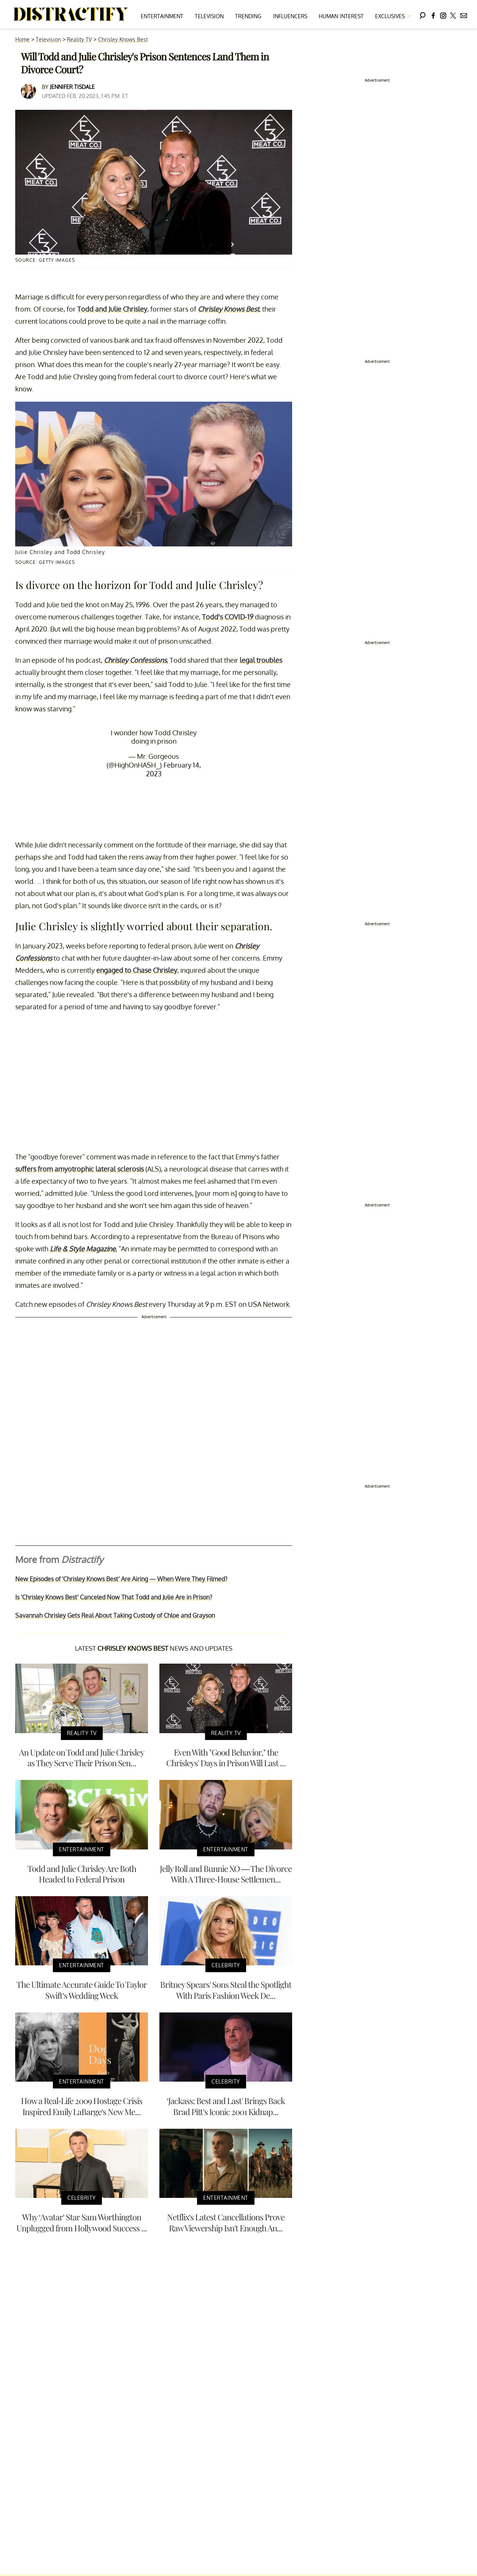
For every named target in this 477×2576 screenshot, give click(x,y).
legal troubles (261, 660)
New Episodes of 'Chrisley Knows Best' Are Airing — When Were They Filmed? (121, 1579)
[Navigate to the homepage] (71, 14)
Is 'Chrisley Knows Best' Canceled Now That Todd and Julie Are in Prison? (113, 1597)
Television (209, 16)
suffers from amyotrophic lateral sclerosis (79, 1169)
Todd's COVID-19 (227, 617)
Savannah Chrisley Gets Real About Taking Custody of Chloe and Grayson (115, 1615)
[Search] (422, 14)
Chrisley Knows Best (123, 39)
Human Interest (341, 16)
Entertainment (162, 16)
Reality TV (79, 39)
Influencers (290, 16)
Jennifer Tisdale (72, 87)
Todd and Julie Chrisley (112, 309)
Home (22, 39)
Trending (248, 16)
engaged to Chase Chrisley (136, 970)
